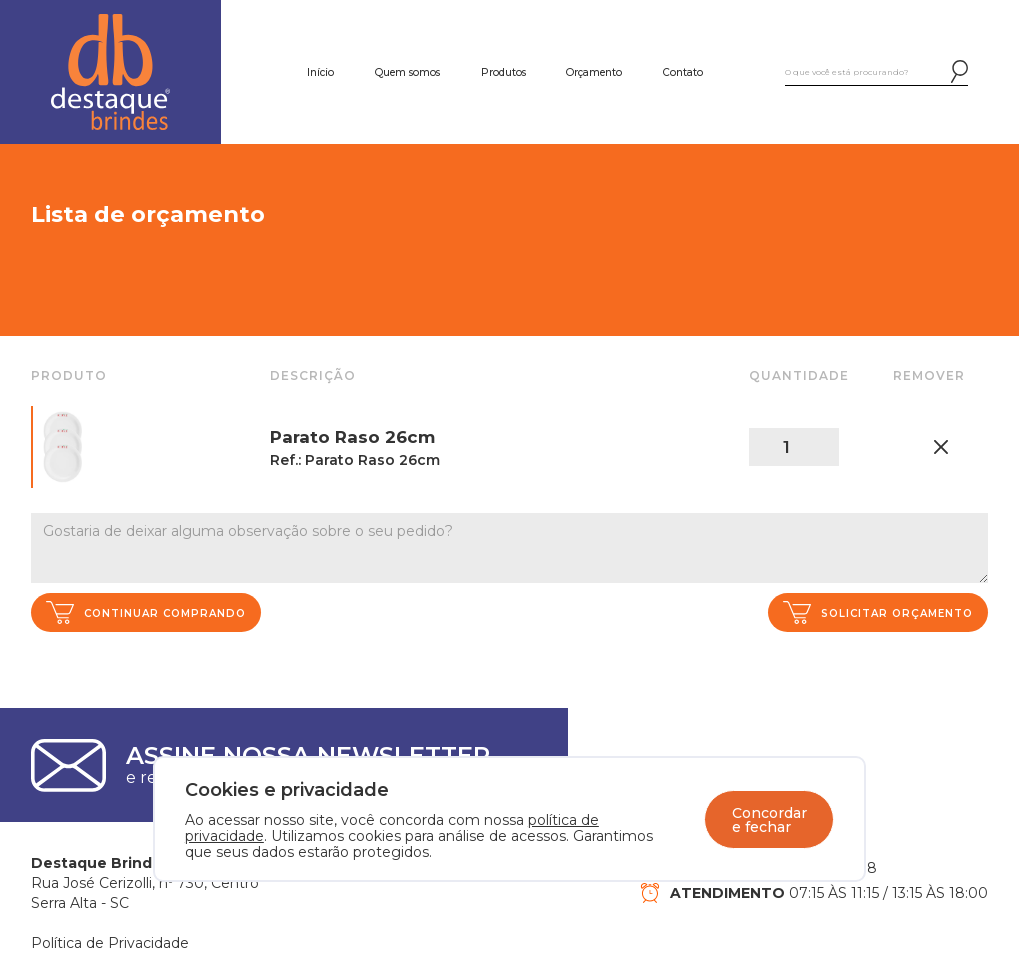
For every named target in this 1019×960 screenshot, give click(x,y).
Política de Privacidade (110, 943)
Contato (683, 72)
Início (320, 72)
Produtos (503, 72)
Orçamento (594, 72)
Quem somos (407, 72)
